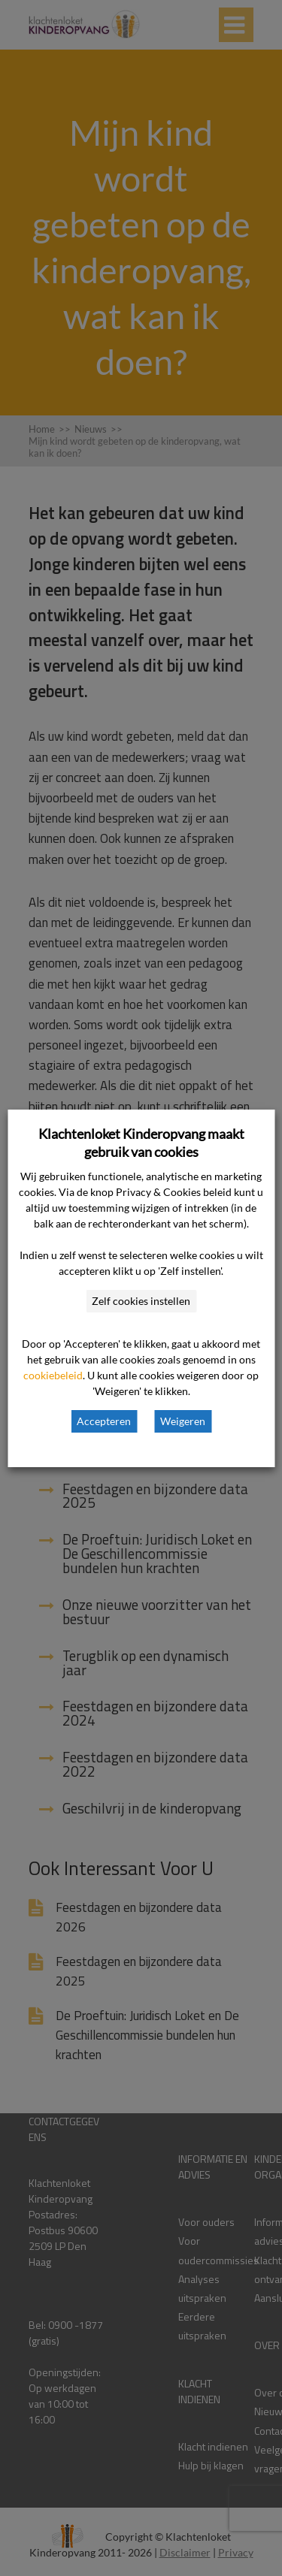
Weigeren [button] (182, 1421)
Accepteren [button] (104, 1421)
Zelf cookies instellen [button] (141, 1300)
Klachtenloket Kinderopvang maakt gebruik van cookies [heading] (141, 1142)
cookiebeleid (53, 1375)
